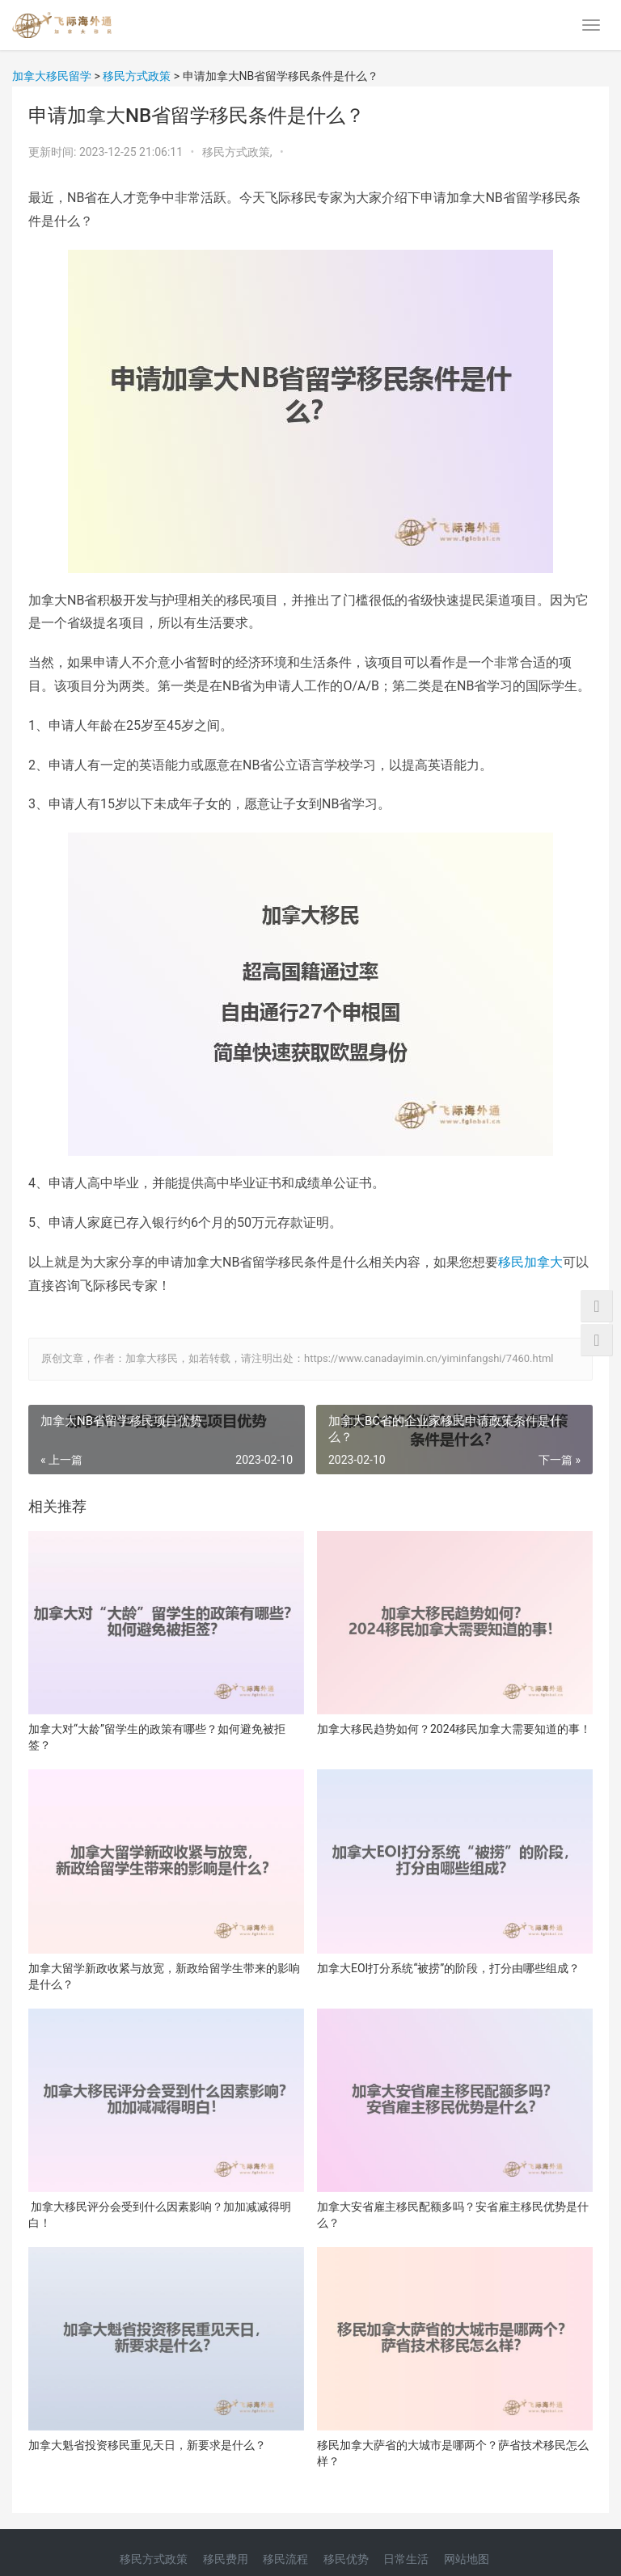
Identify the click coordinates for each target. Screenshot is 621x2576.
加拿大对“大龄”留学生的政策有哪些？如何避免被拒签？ (156, 1737)
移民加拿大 (530, 1262)
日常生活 (406, 2559)
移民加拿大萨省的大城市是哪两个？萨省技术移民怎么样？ (453, 2453)
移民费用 (225, 2559)
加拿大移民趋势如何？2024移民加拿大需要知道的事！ (454, 1728)
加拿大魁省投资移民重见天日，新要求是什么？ (147, 2445)
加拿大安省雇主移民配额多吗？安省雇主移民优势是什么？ (453, 2214)
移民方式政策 (154, 2559)
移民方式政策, (238, 151)
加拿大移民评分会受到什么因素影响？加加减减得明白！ (159, 2214)
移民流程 (285, 2559)
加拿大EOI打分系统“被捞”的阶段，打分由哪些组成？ (448, 1968)
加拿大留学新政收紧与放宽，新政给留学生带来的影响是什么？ (164, 1976)
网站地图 (466, 2559)
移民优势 (346, 2559)
